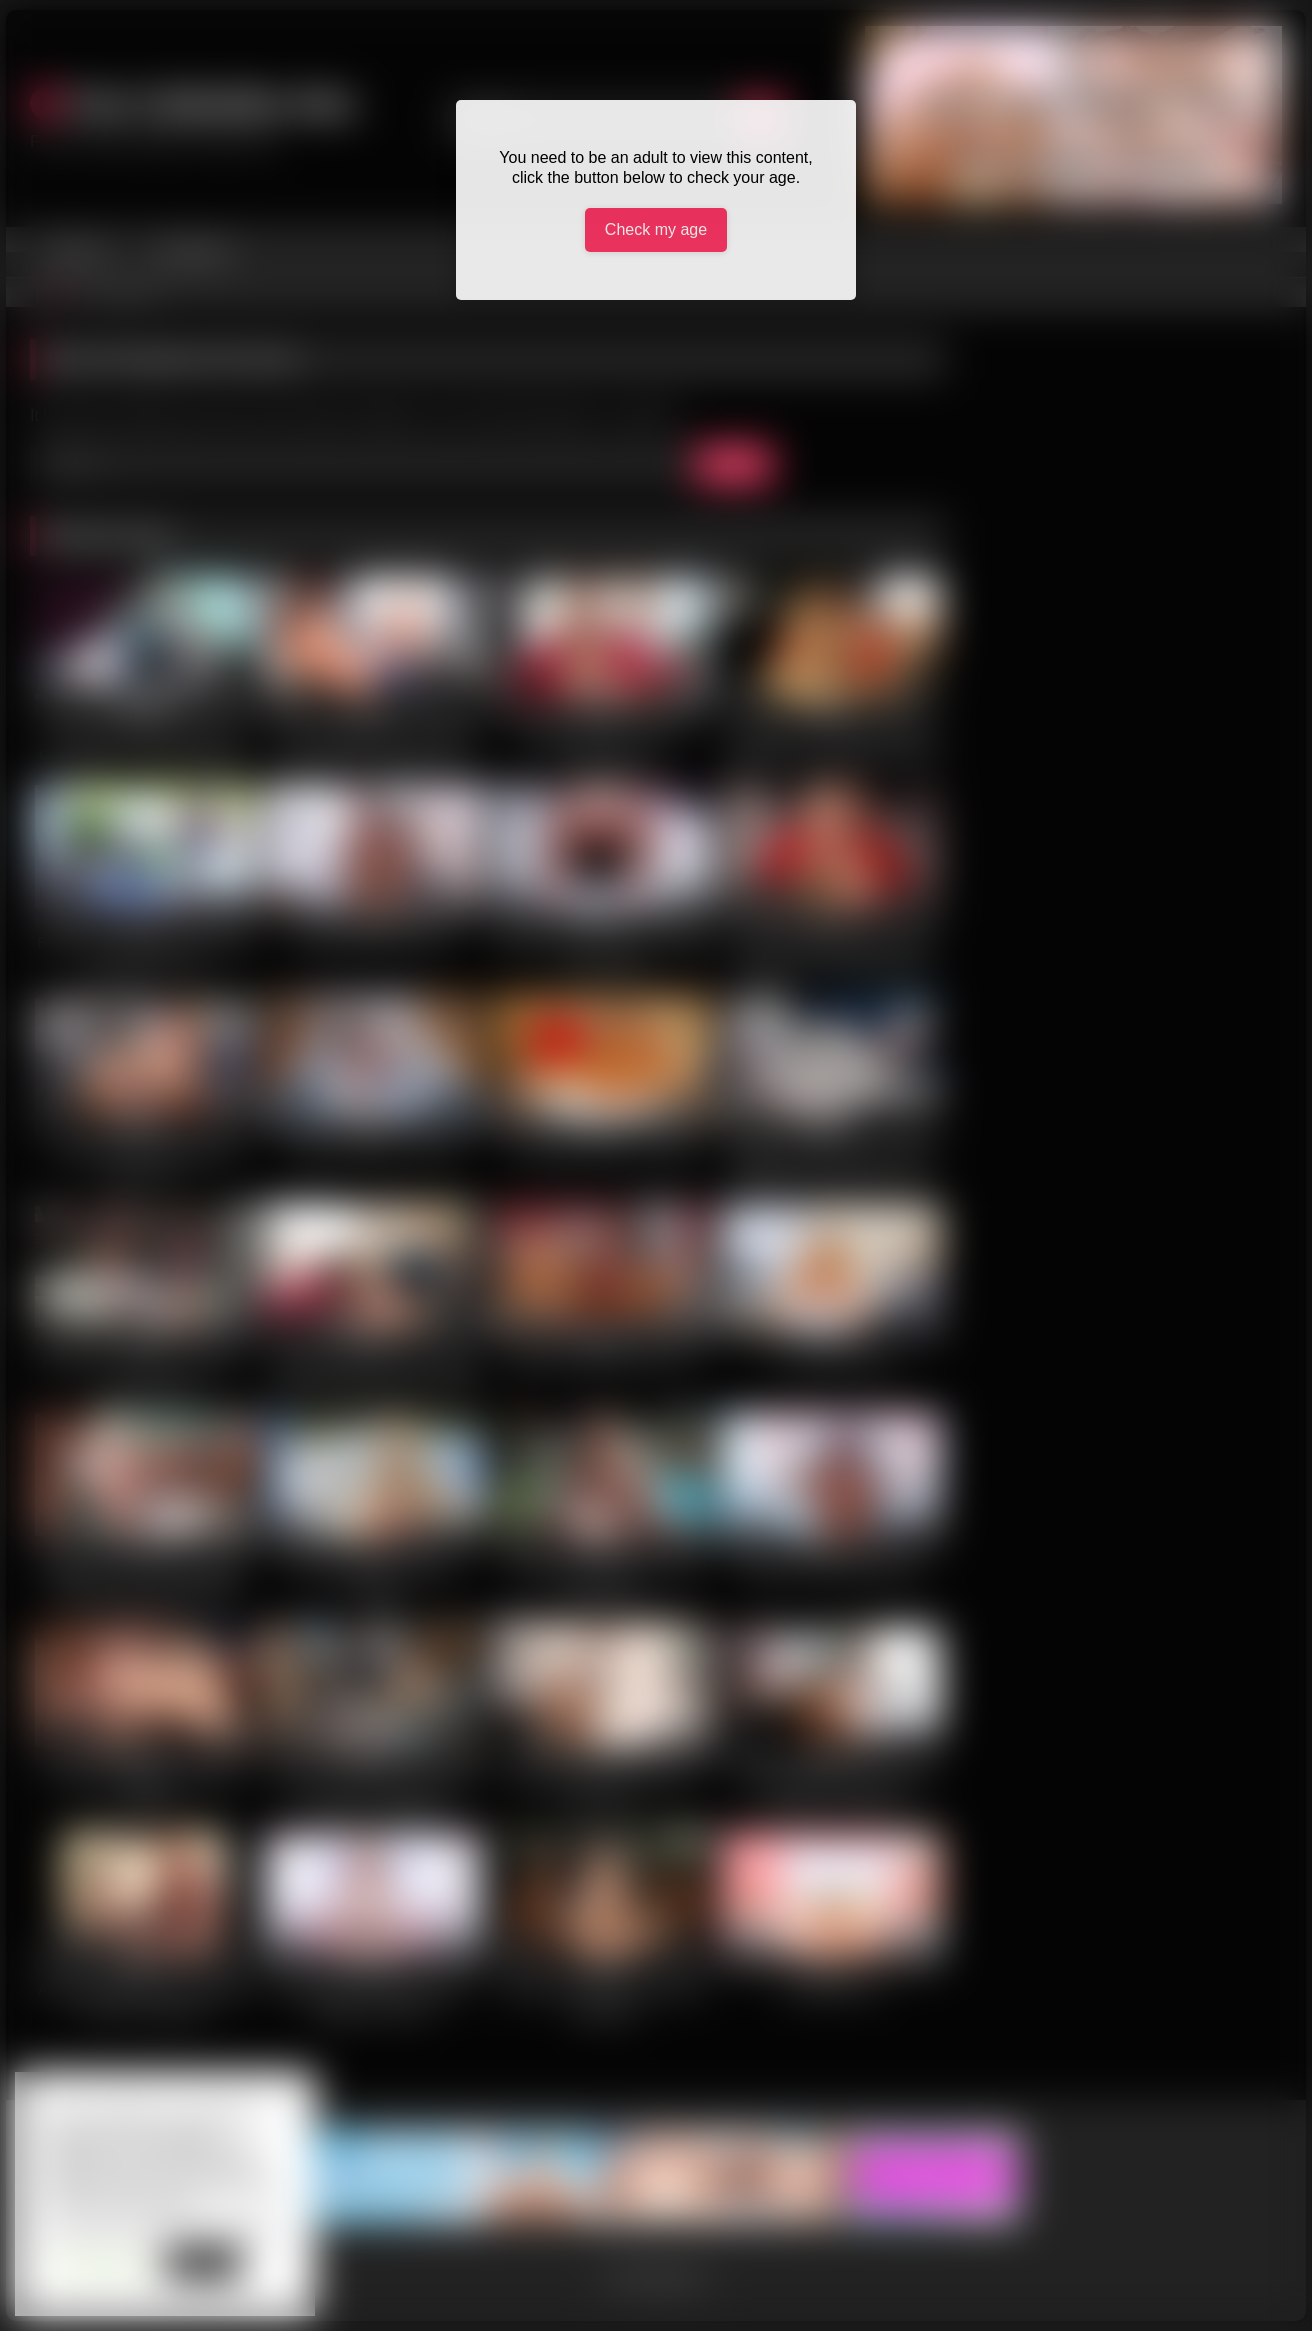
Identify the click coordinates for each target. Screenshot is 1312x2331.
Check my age (656, 229)
